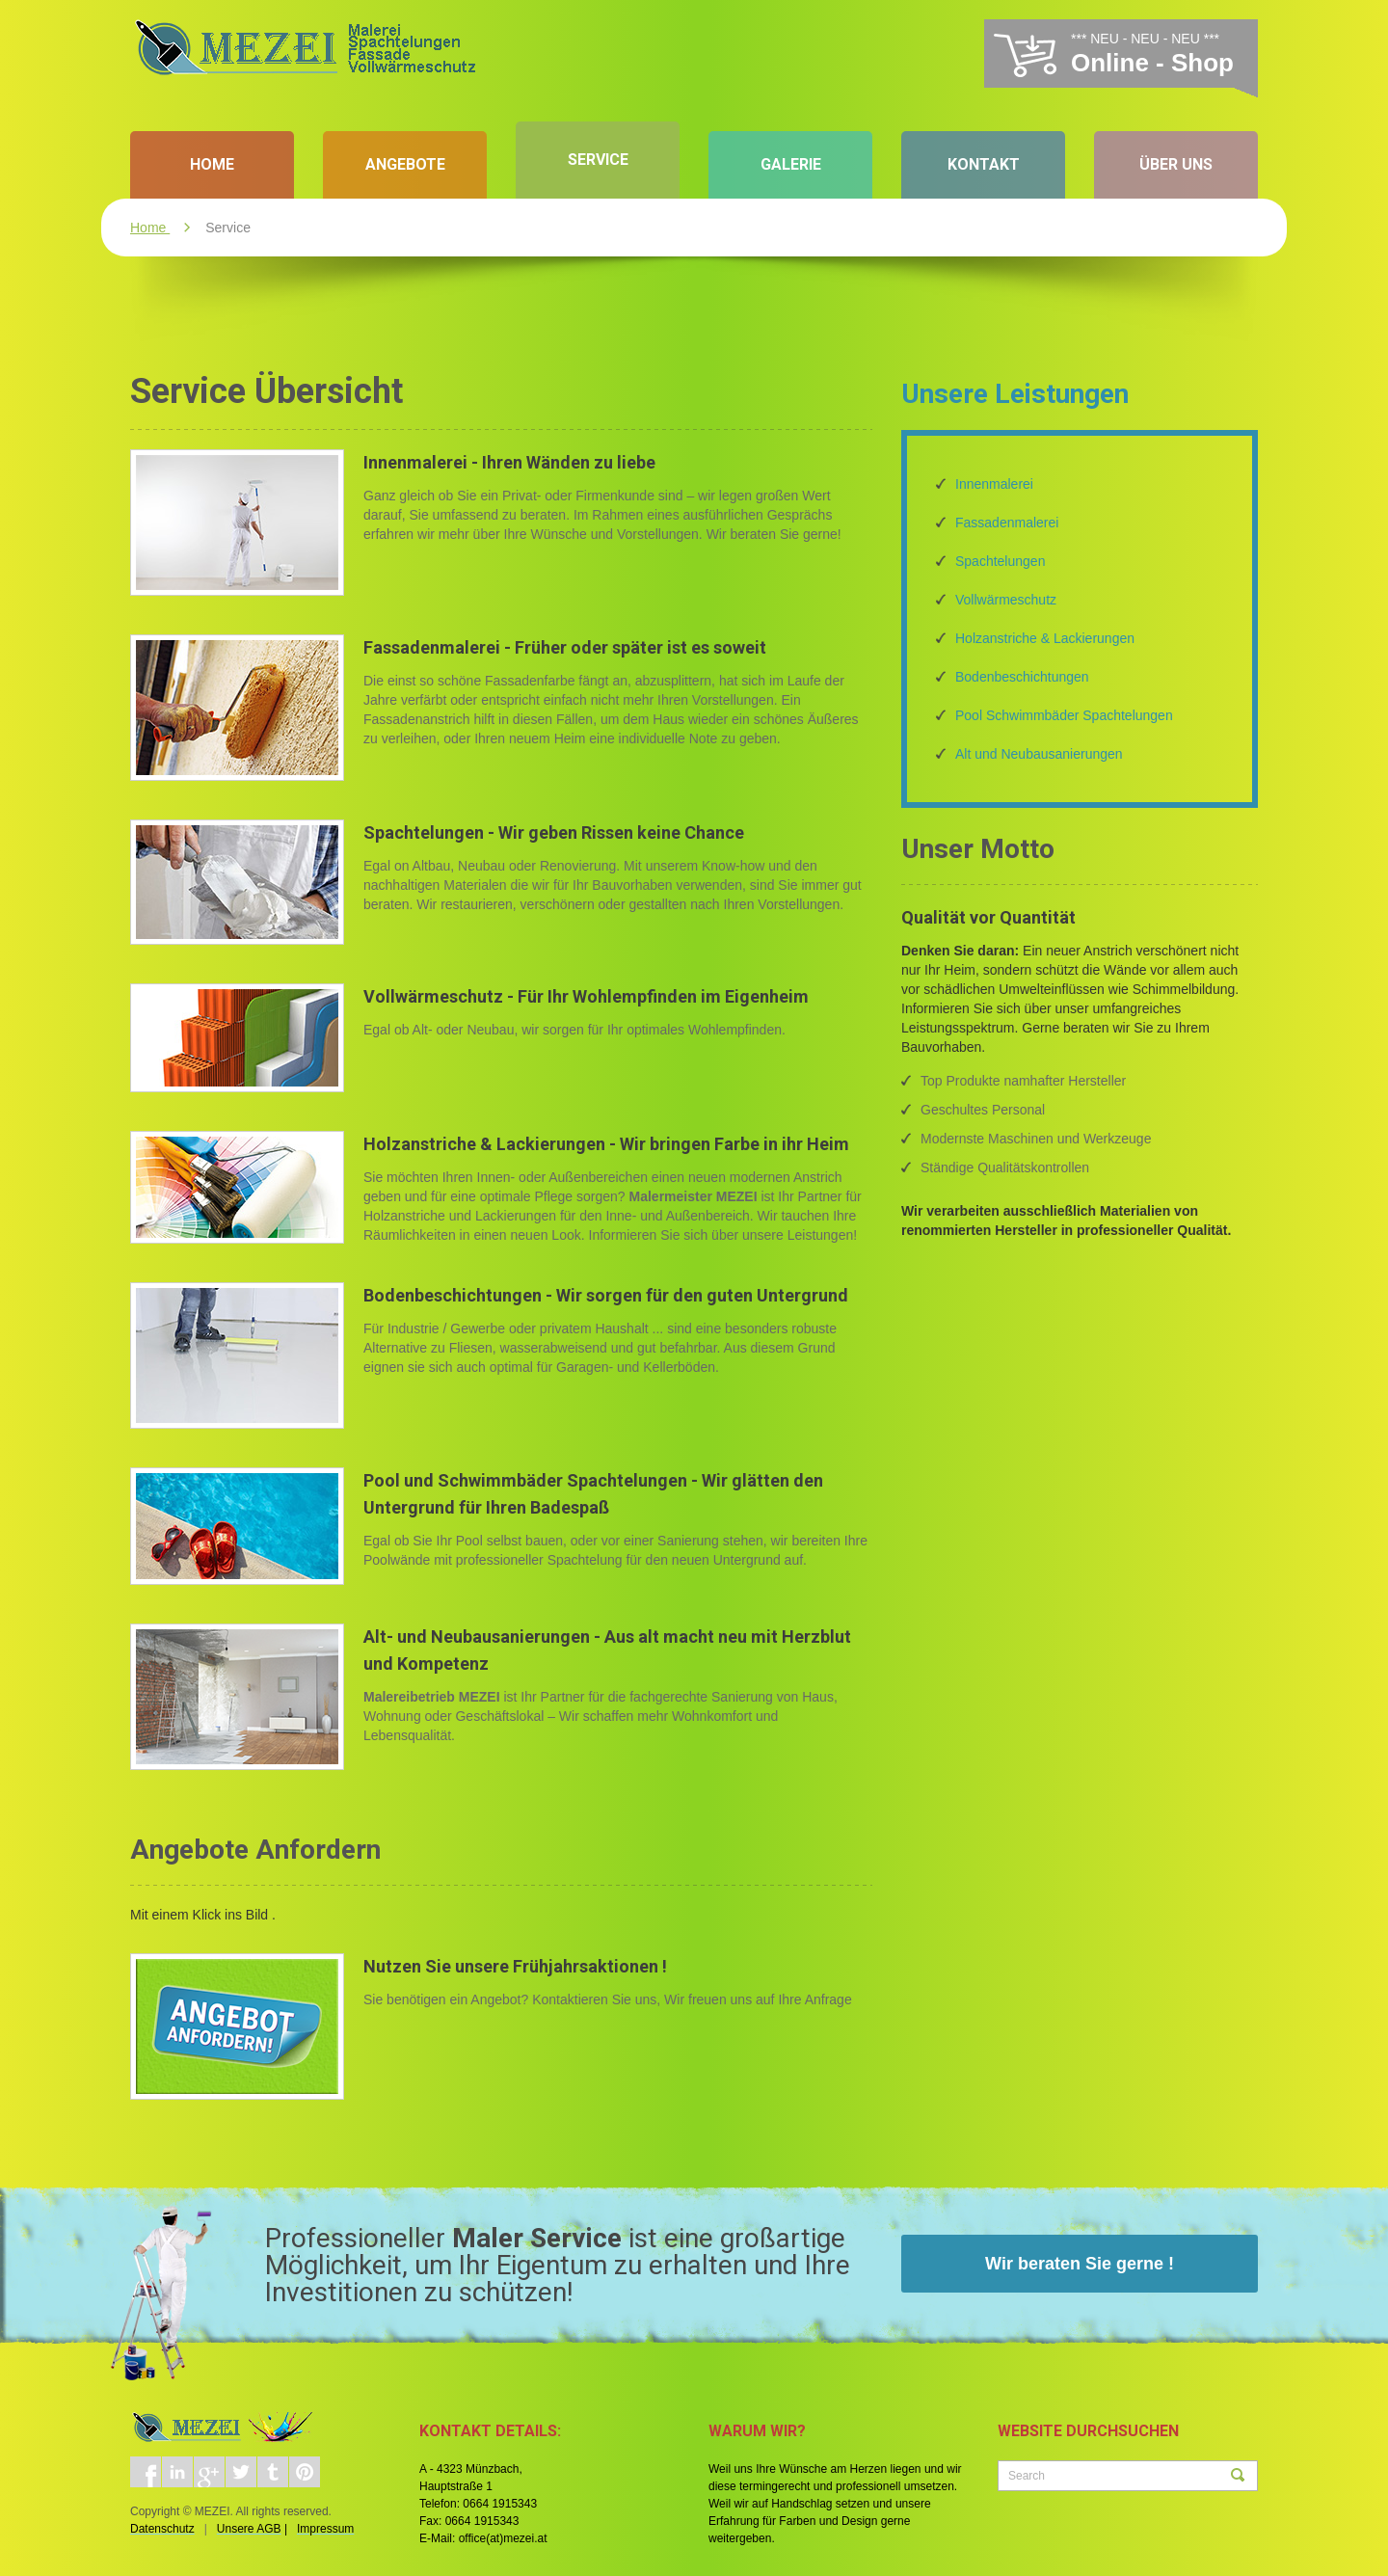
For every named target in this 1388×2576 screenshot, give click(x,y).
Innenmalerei (994, 484)
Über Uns (1176, 164)
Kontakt (984, 164)
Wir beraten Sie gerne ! (1079, 2263)
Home (212, 164)
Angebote (405, 164)
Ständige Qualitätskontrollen (1005, 1167)
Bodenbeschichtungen (1022, 676)
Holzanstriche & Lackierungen (1044, 638)
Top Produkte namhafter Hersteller (1023, 1080)
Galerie (791, 164)
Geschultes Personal (983, 1109)
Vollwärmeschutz (1005, 599)
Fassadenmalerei (1006, 522)
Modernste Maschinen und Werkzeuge (1036, 1138)
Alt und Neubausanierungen (1039, 754)
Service (598, 159)
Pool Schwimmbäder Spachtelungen (1064, 715)
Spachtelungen (1000, 561)
